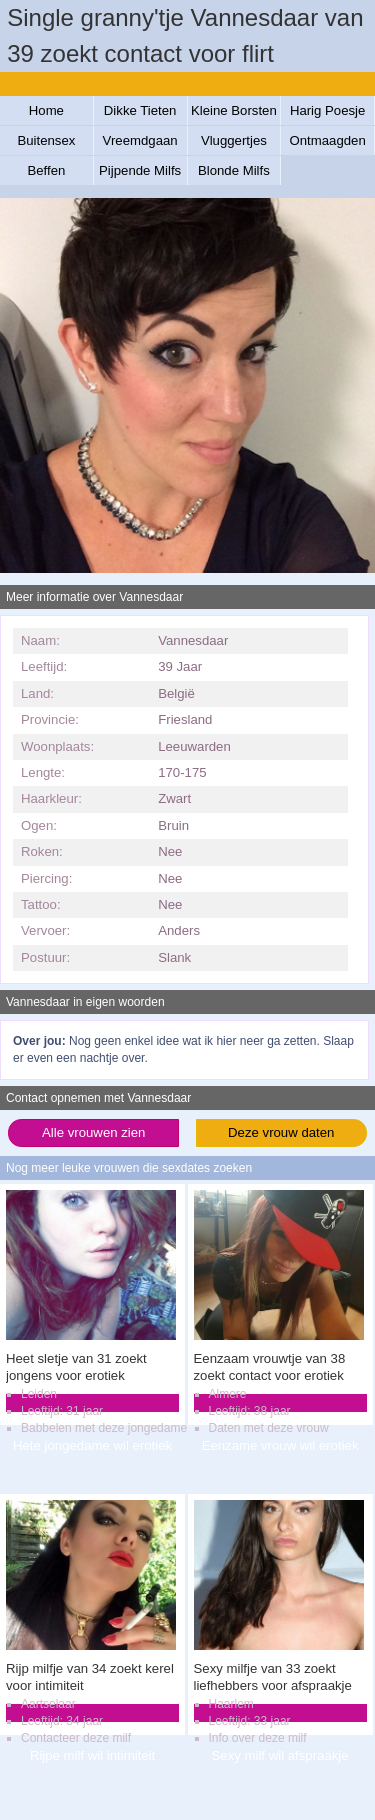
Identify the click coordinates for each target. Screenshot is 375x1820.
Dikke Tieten (140, 110)
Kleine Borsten (234, 110)
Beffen (46, 170)
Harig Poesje (328, 110)
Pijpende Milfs (140, 170)
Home (46, 110)
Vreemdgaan (140, 140)
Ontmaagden (328, 140)
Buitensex (46, 140)
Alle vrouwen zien (93, 1132)
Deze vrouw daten (281, 1132)
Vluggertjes (234, 140)
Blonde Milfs (234, 170)
